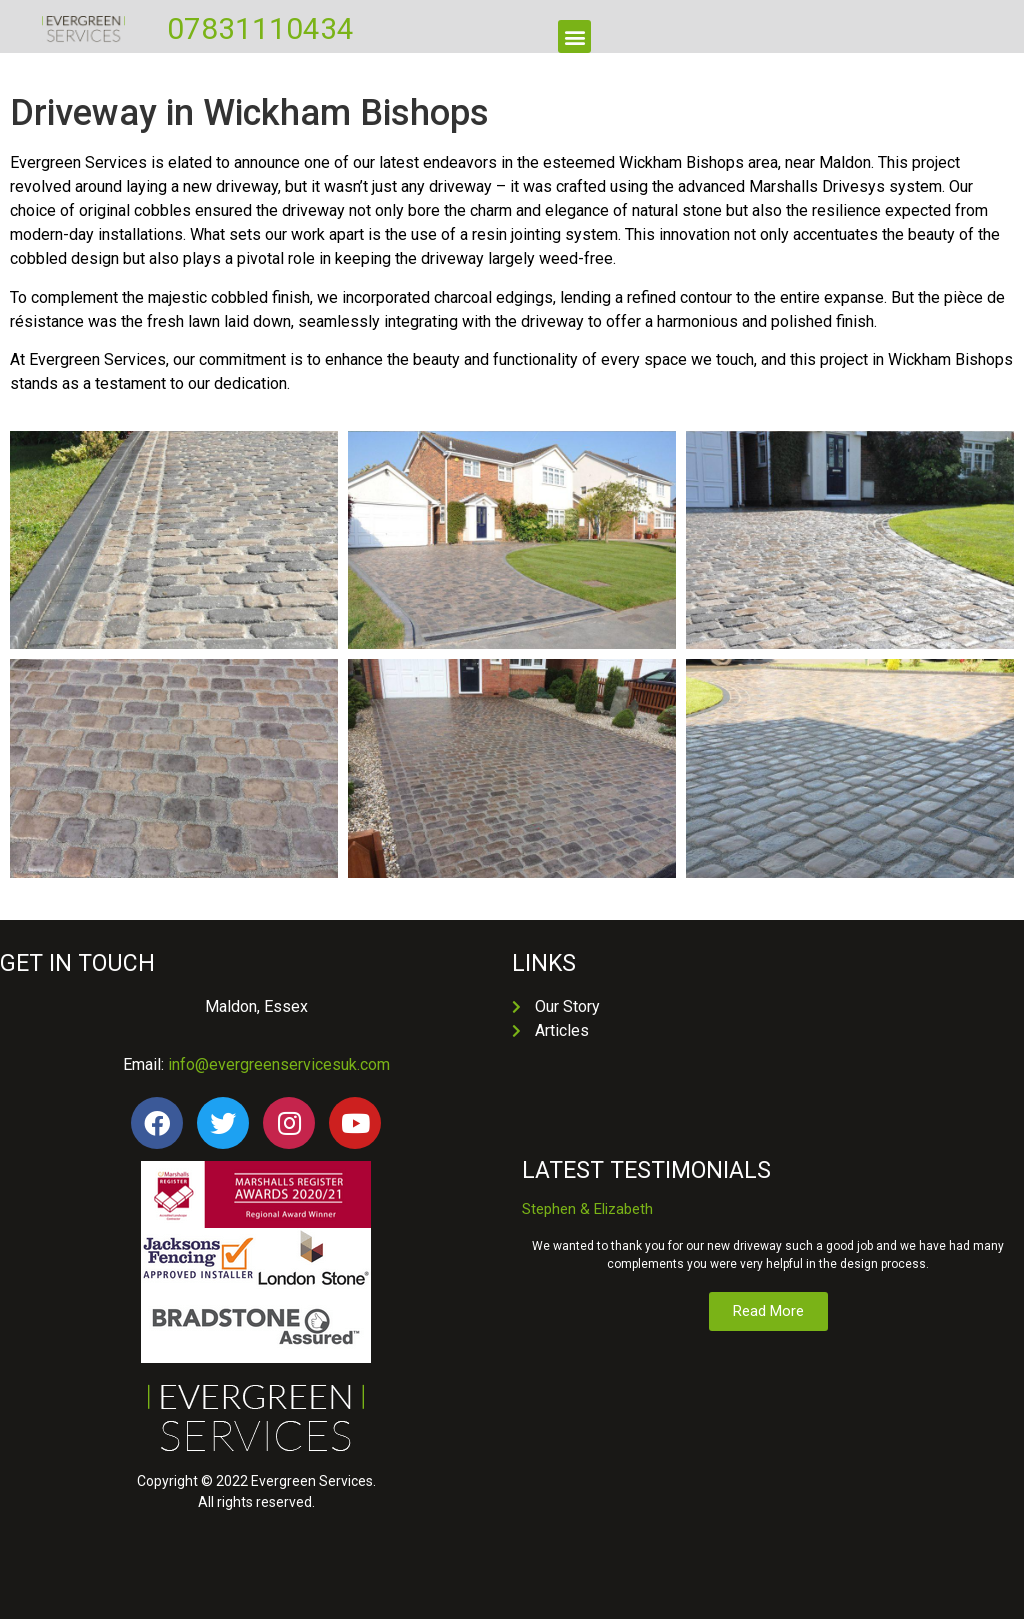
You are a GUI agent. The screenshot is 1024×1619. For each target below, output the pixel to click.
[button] (574, 36)
